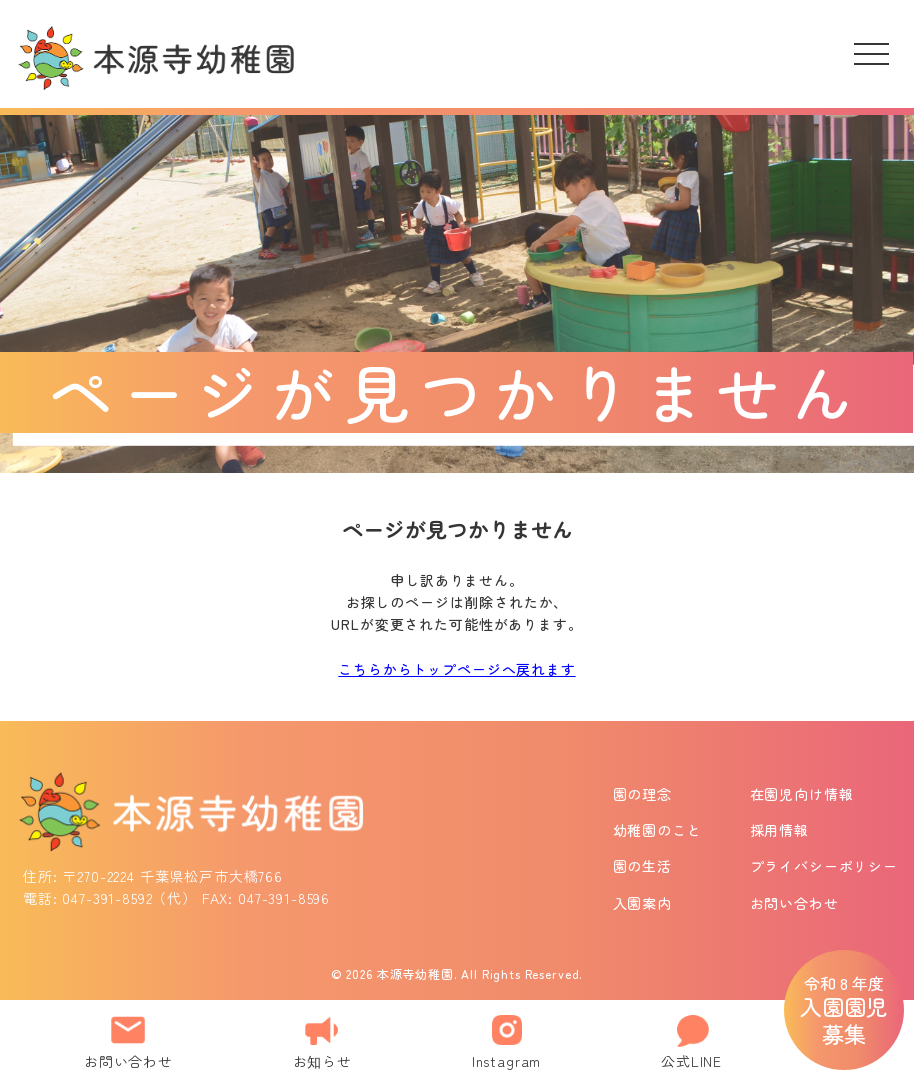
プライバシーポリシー (824, 866)
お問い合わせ (794, 903)
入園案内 (642, 903)
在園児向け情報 (802, 794)
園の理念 (642, 794)
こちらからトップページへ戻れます (456, 669)
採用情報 (779, 830)
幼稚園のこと (657, 830)
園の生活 (642, 866)
